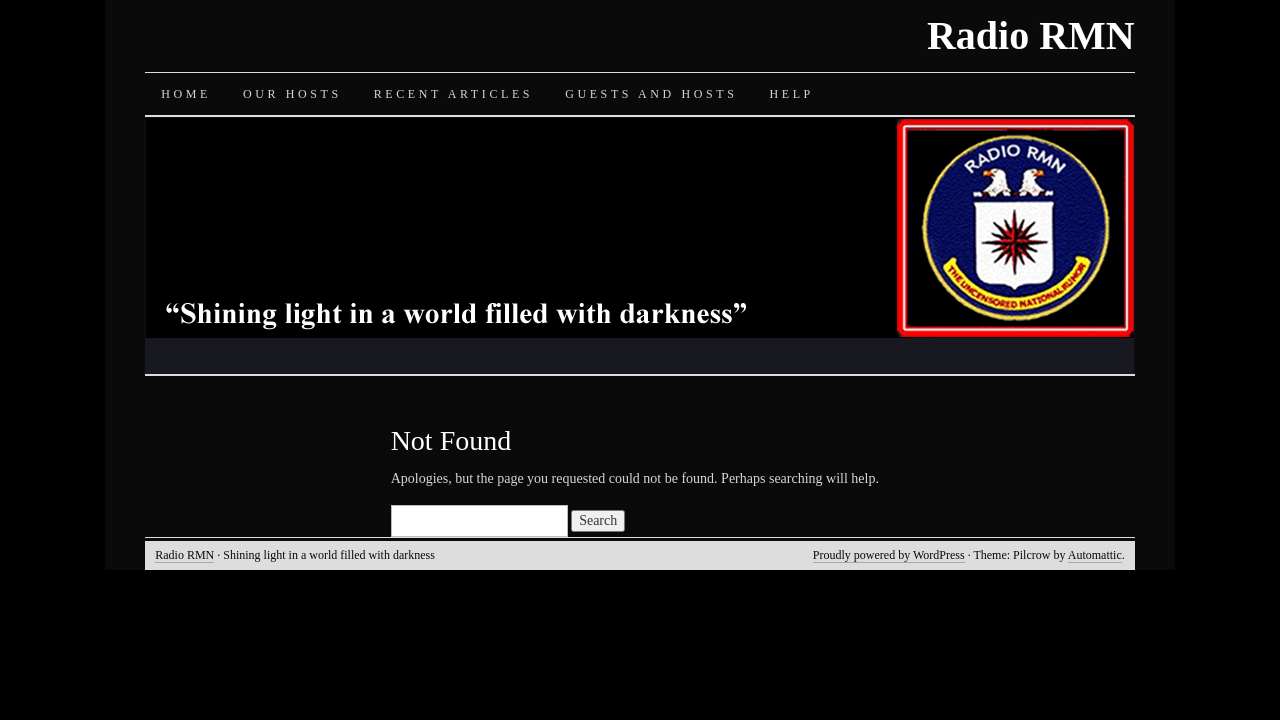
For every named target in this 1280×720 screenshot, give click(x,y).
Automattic (1095, 555)
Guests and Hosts (651, 94)
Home (186, 94)
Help (791, 94)
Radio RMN (1031, 35)
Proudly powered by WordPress (889, 555)
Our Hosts (292, 94)
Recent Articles (453, 94)
